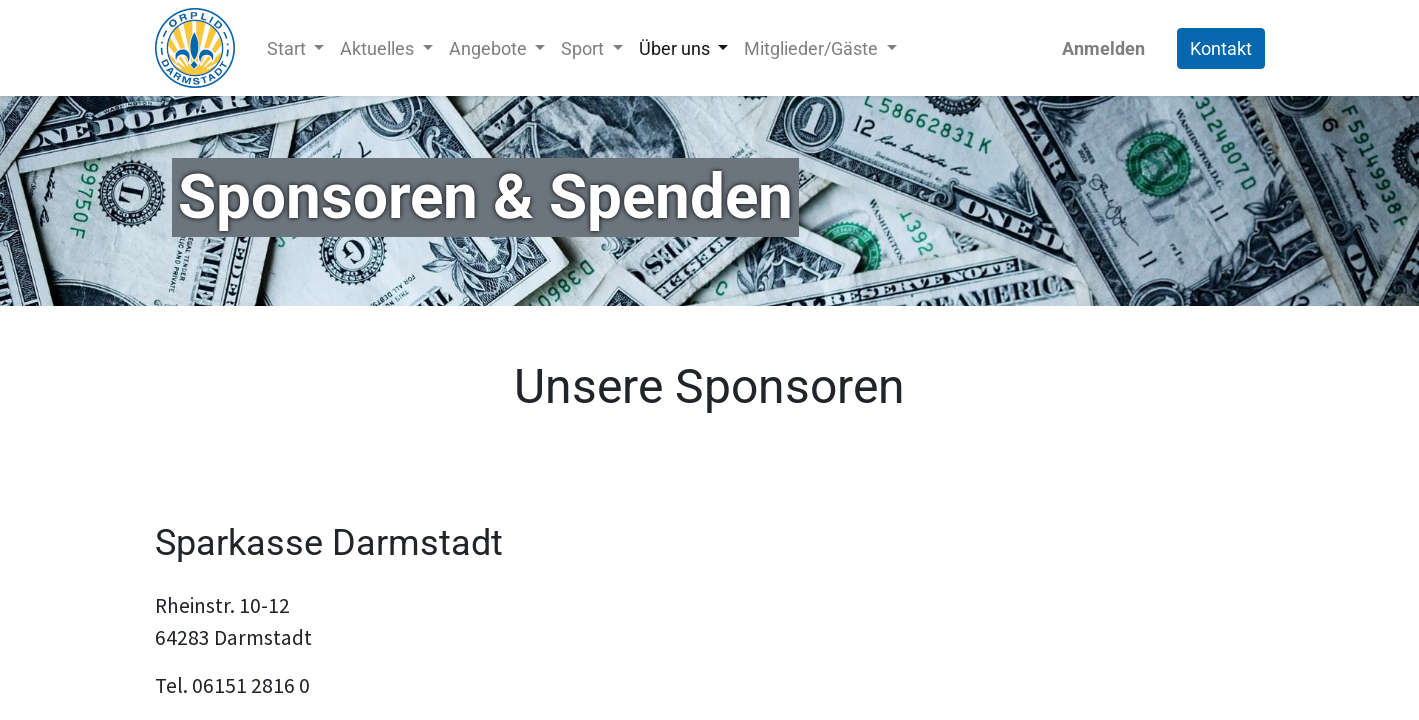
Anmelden (1103, 48)
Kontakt (1221, 48)
